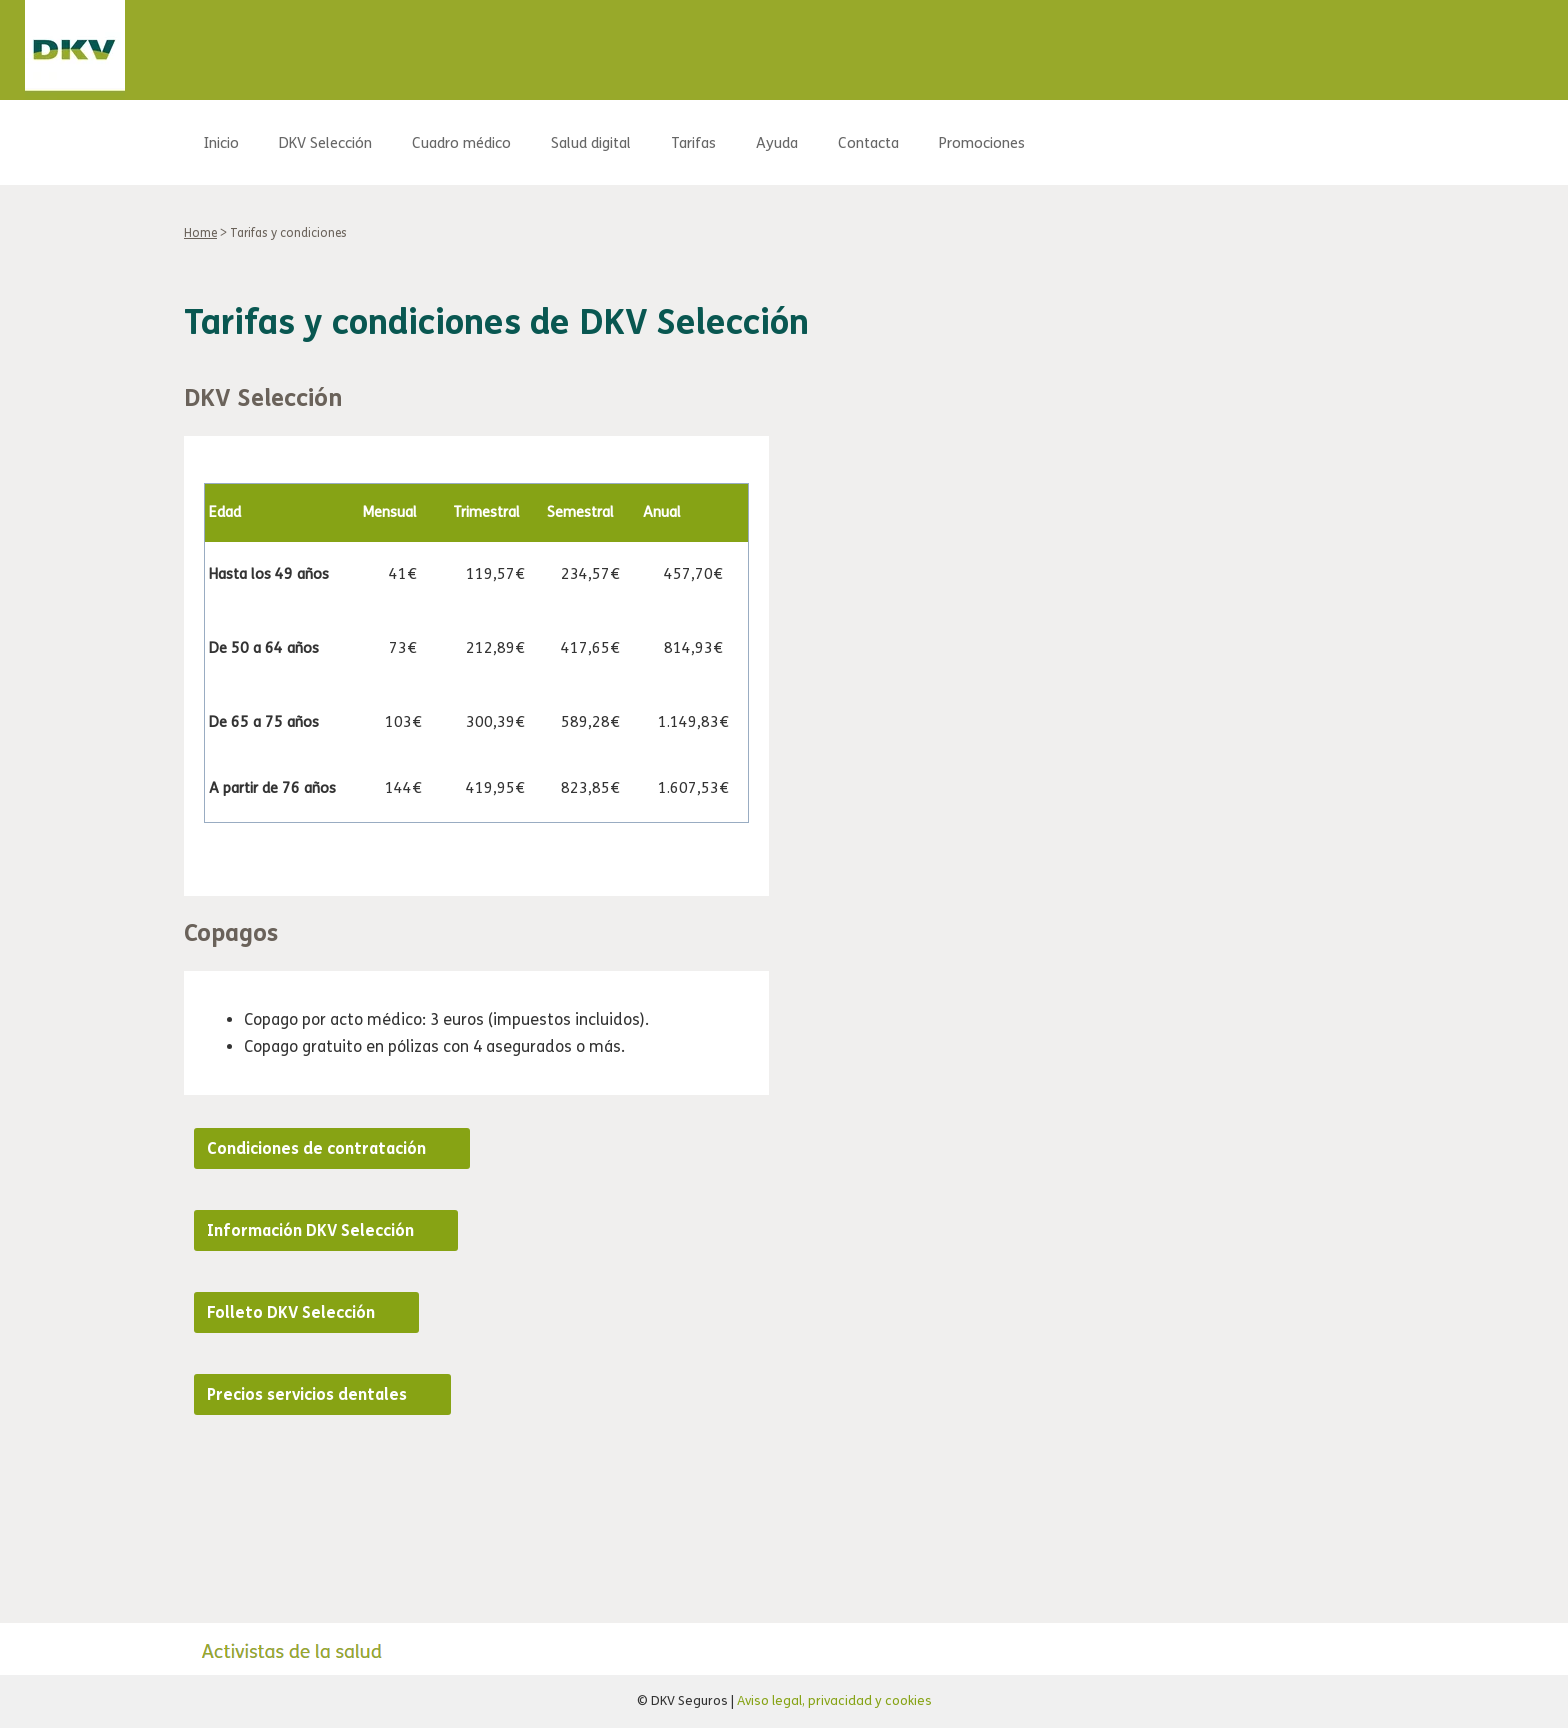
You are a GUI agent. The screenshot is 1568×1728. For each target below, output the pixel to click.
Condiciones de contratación (316, 1148)
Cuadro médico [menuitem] (461, 143)
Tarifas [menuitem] (693, 143)
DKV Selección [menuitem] (325, 143)
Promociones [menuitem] (982, 143)
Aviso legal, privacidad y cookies (834, 1701)
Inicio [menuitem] (221, 143)
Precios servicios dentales (307, 1394)
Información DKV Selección (310, 1230)
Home (200, 233)
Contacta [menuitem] (868, 143)
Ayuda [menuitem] (777, 143)
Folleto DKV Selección (291, 1312)
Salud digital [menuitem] (591, 143)
